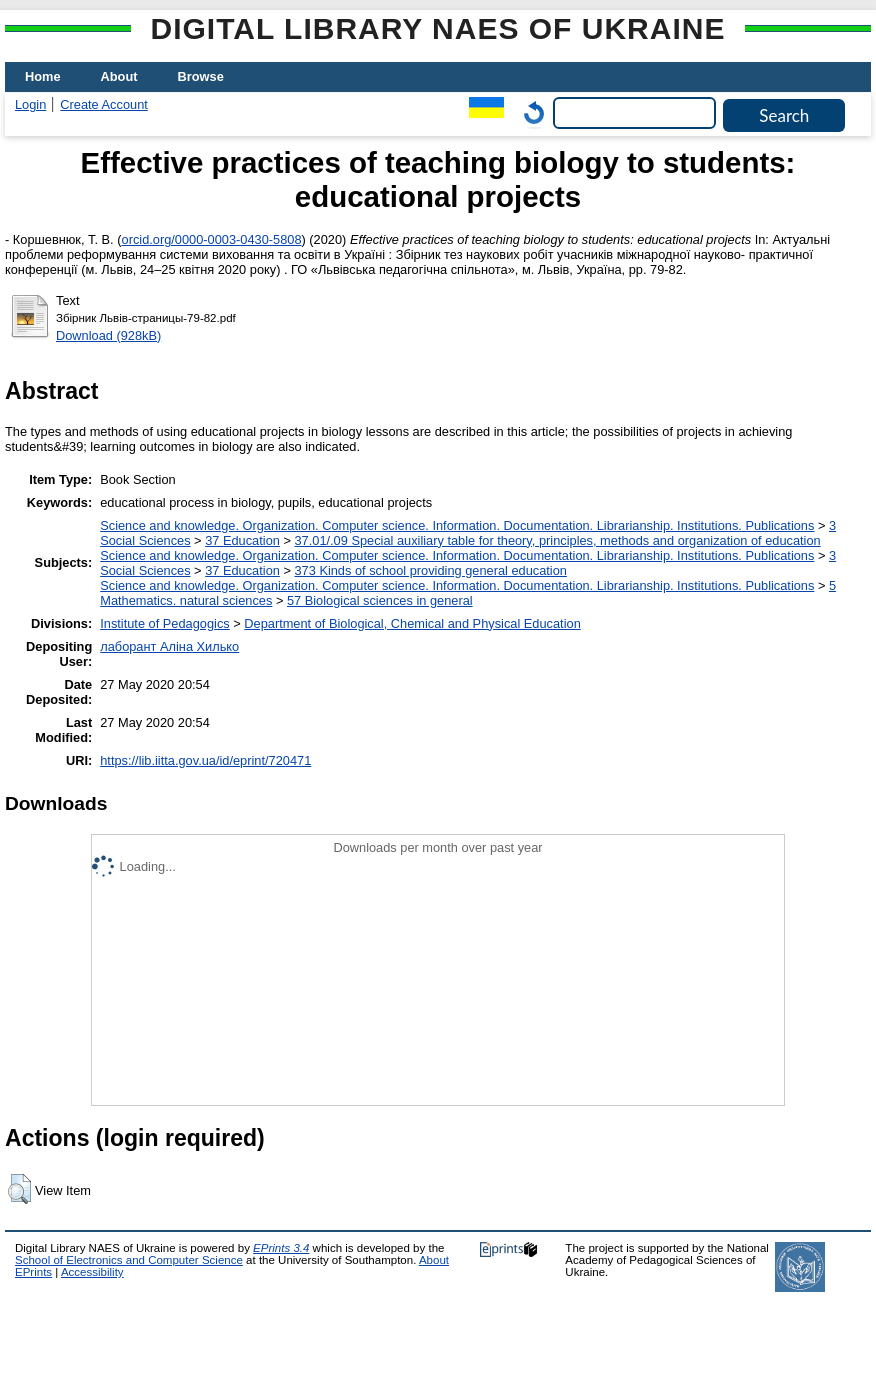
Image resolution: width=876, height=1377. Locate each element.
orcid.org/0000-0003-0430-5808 (212, 239)
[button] (19, 1189)
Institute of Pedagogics (164, 623)
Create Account (104, 104)
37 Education (242, 540)
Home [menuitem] (43, 76)
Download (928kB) (108, 335)
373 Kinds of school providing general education (430, 570)
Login (30, 104)
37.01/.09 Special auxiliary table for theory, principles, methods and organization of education (557, 540)
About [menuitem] (119, 76)
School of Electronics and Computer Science (129, 1260)
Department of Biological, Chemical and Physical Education (412, 623)
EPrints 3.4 (281, 1248)
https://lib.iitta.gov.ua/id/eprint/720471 (205, 760)
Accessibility (92, 1272)
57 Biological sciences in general (380, 600)
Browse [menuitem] (201, 76)
